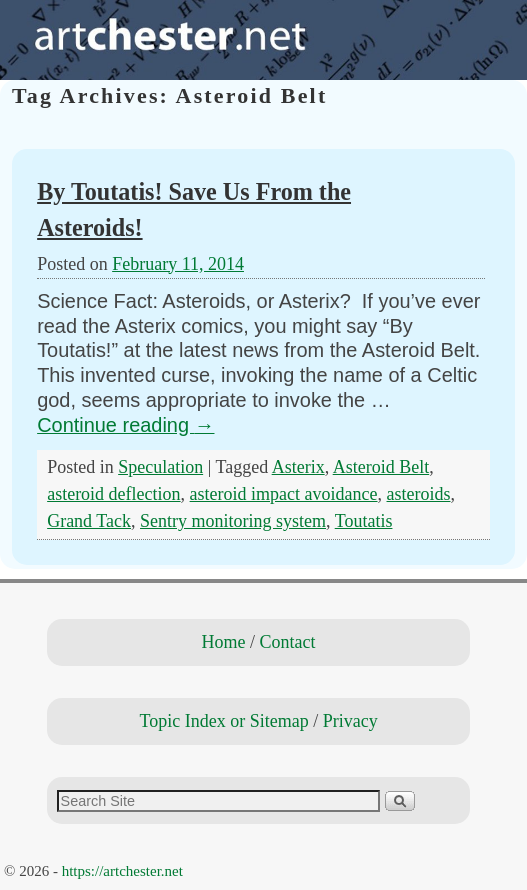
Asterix (298, 467)
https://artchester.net (122, 871)
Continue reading (125, 425)
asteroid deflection (113, 494)
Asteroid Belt (381, 467)
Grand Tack (89, 521)
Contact (288, 642)
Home (224, 642)
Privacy (350, 721)
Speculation (160, 467)
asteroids (419, 494)
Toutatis (364, 521)
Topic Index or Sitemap (223, 721)
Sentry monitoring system (233, 521)
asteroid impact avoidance (284, 494)
